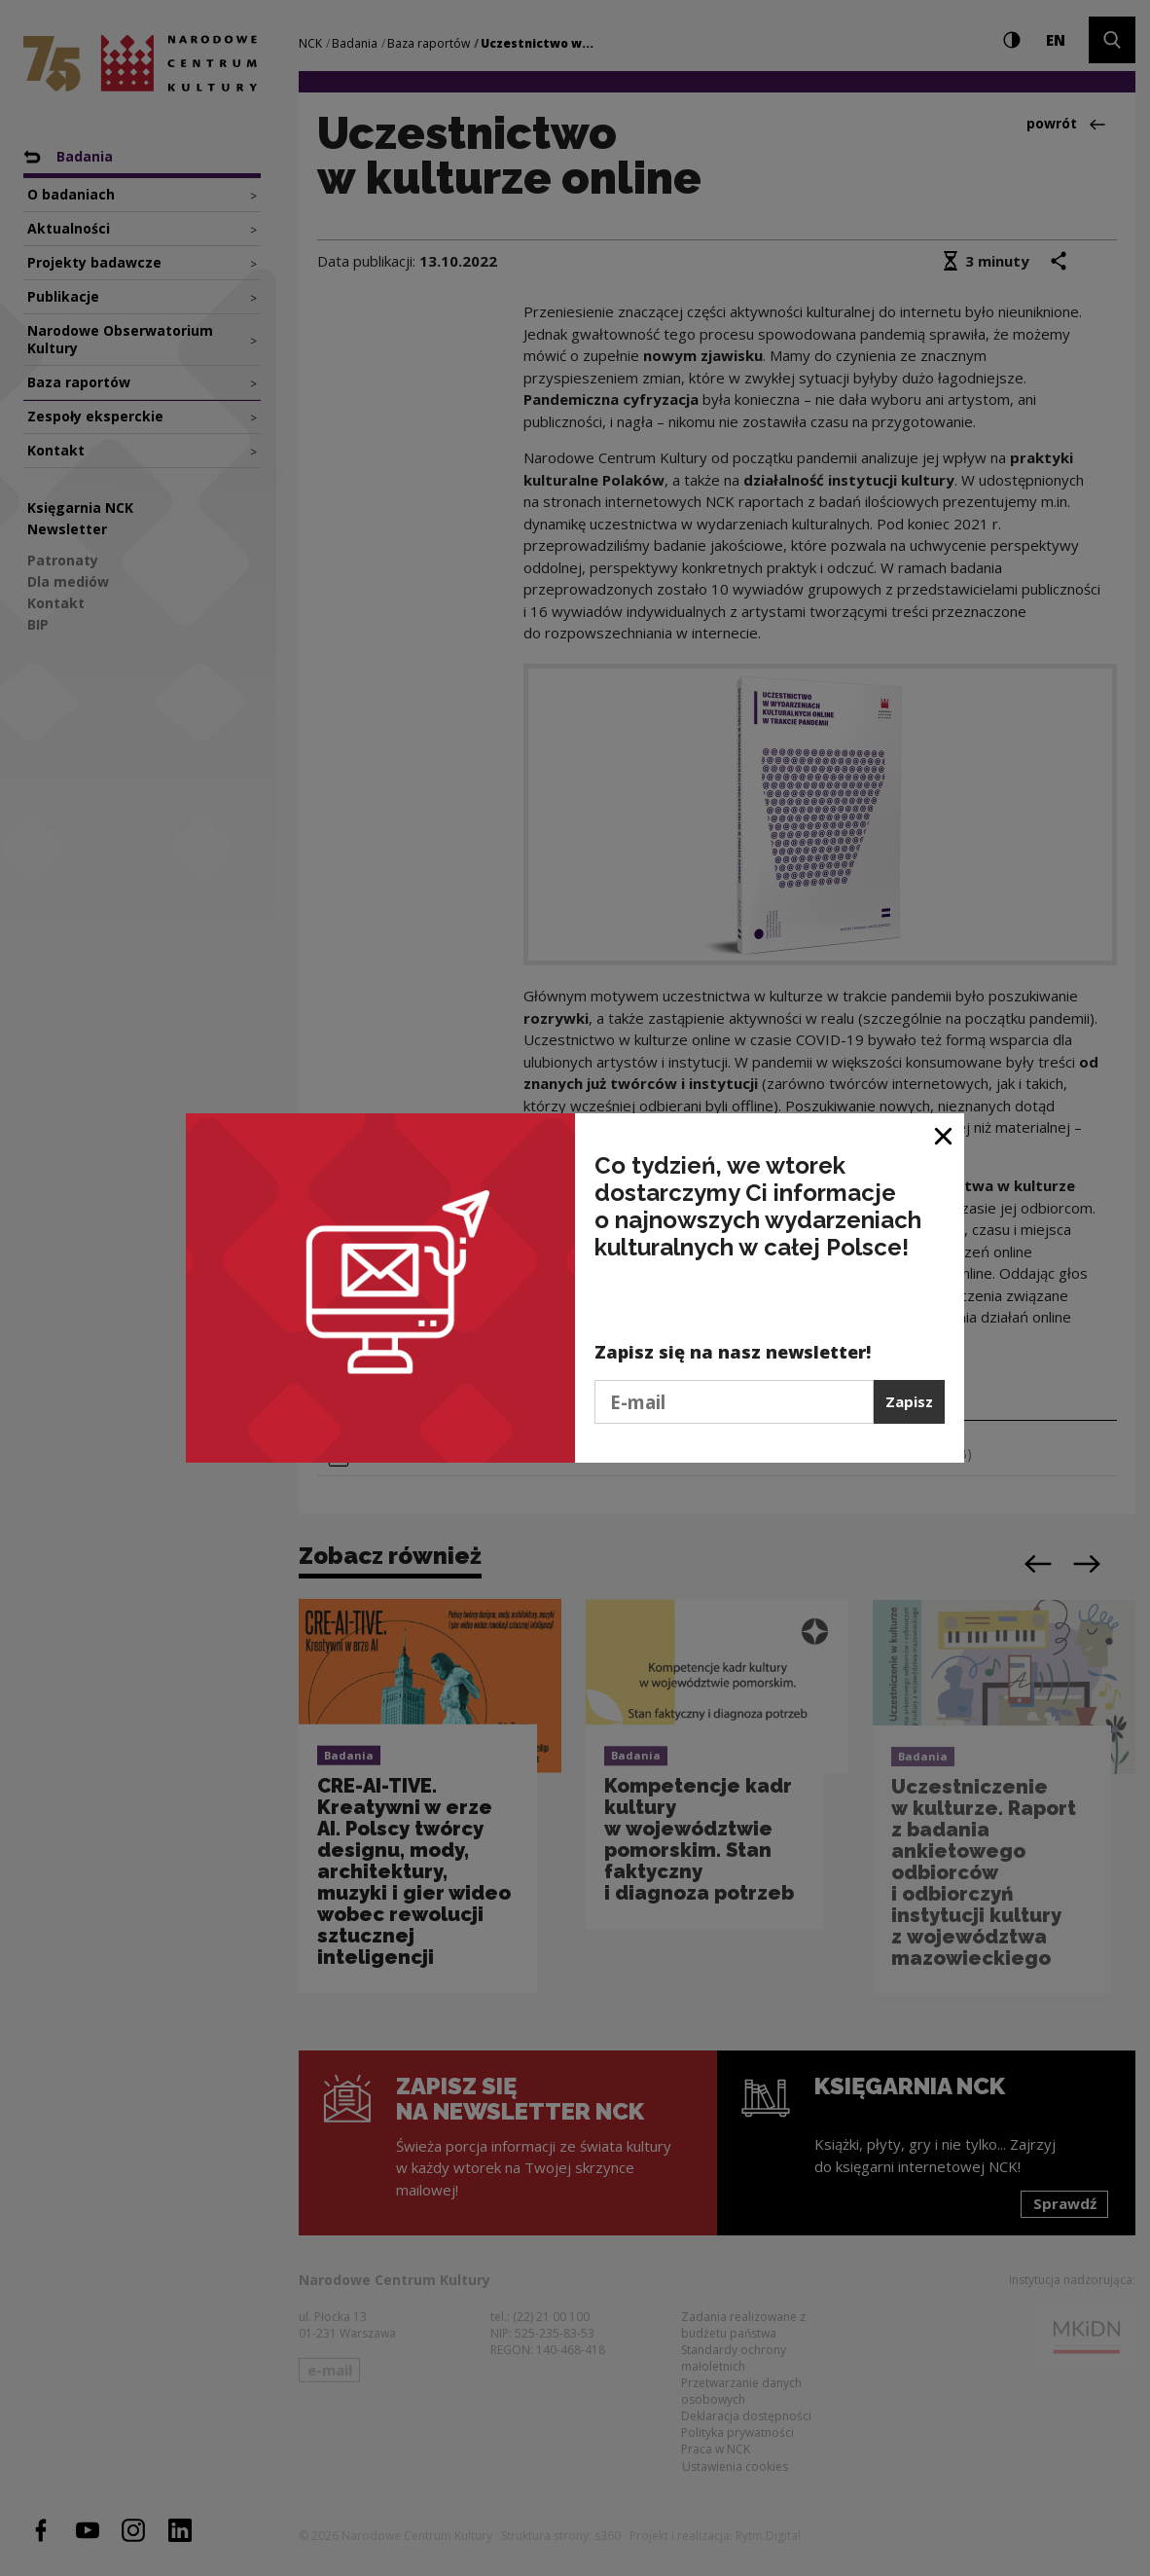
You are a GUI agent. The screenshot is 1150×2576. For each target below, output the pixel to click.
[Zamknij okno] (944, 1135)
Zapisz (909, 1401)
